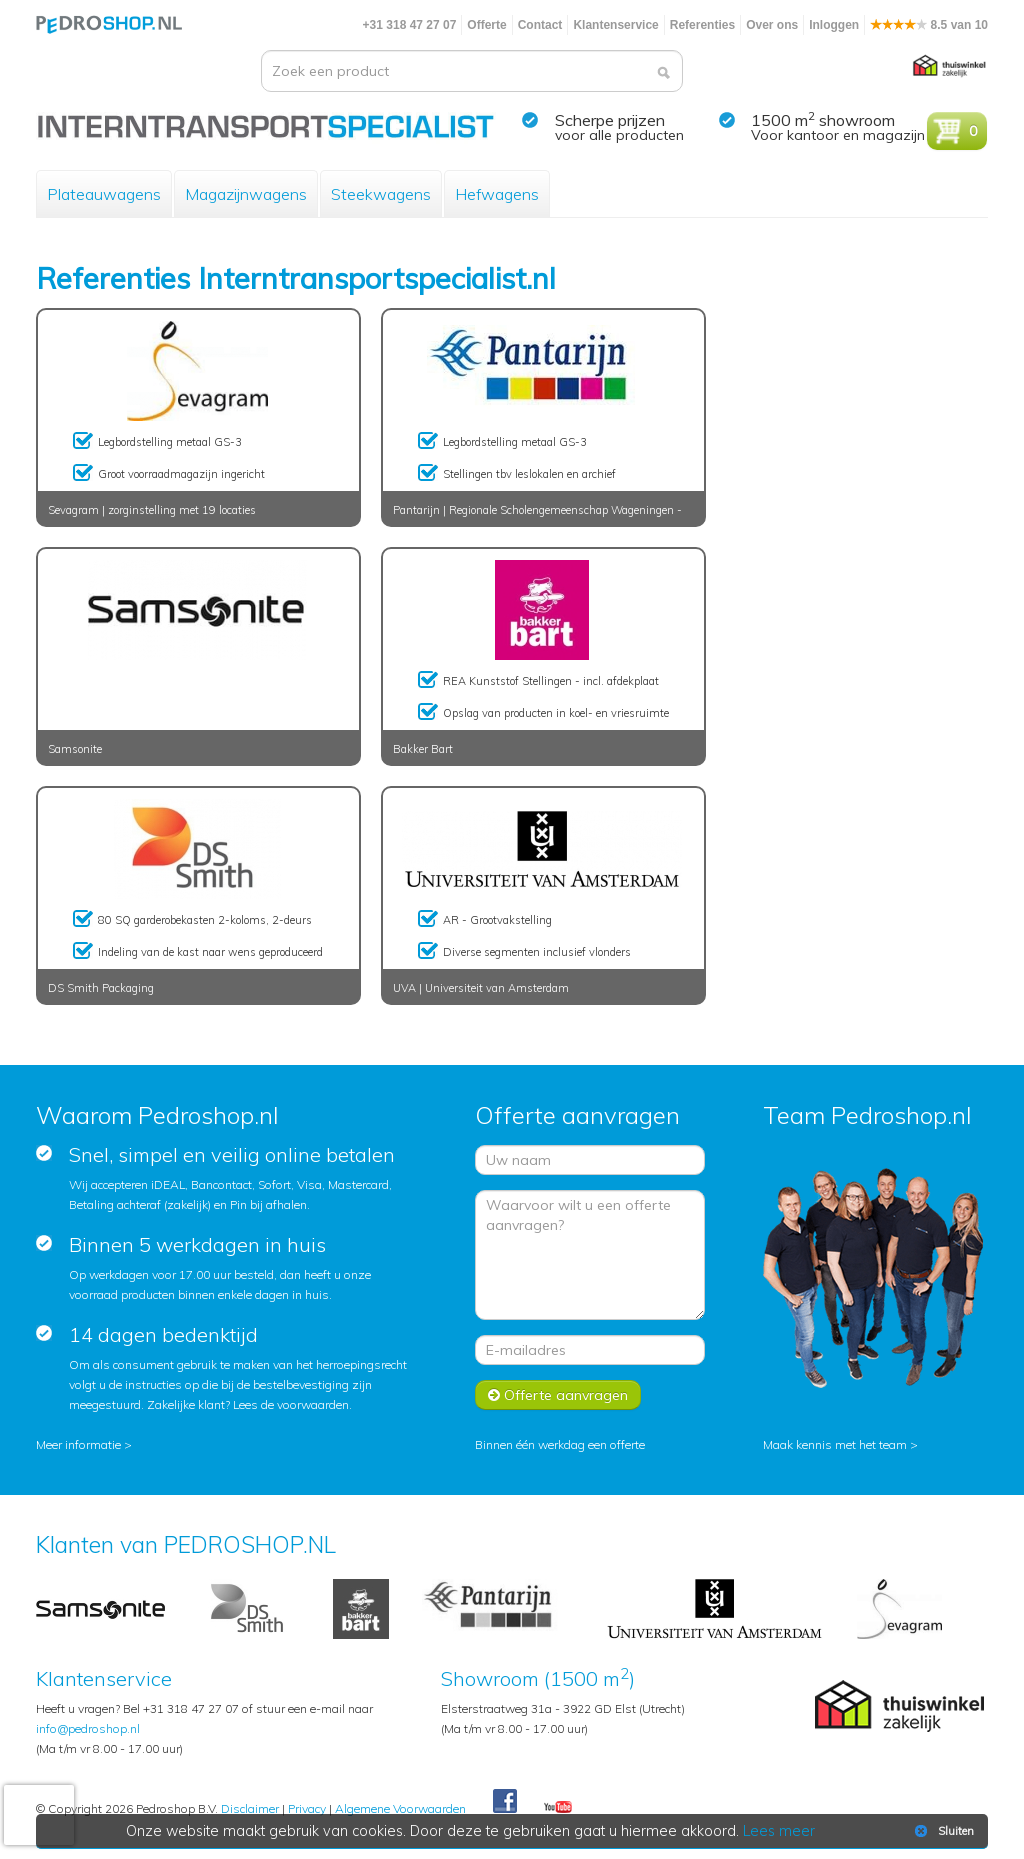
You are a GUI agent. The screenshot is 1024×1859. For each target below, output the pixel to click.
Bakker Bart (423, 749)
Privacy (307, 1808)
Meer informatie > (84, 1444)
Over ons (772, 25)
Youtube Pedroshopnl (558, 1808)
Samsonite (75, 749)
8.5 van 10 (929, 25)
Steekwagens (381, 194)
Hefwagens (497, 194)
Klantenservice (615, 25)
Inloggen (834, 25)
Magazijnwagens (246, 194)
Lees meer (779, 1831)
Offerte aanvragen (558, 1395)
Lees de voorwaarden (291, 1404)
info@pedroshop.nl (88, 1728)
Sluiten (942, 1831)
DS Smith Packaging (101, 988)
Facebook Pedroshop (505, 1802)
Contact (540, 25)
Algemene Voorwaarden (400, 1808)
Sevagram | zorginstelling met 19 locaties (152, 510)
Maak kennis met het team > (840, 1444)
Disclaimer (250, 1808)
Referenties (702, 25)
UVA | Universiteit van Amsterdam (481, 988)
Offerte (486, 25)
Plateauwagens (104, 194)
